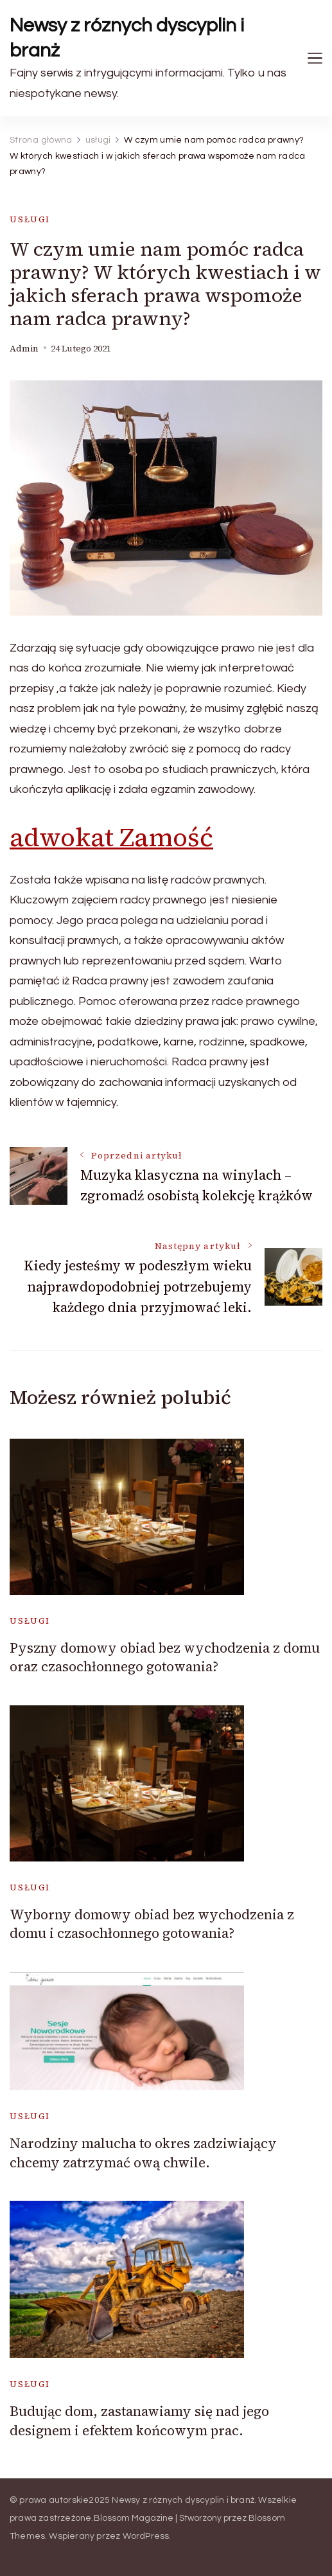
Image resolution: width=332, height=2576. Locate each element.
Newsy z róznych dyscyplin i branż (127, 37)
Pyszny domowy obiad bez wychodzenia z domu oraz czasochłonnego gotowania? (165, 1657)
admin (24, 348)
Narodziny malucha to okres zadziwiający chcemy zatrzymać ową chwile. (143, 2152)
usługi (30, 219)
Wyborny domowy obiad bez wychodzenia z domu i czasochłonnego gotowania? (152, 1923)
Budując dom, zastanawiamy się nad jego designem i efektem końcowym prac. (139, 2420)
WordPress (146, 2536)
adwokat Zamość (111, 837)
